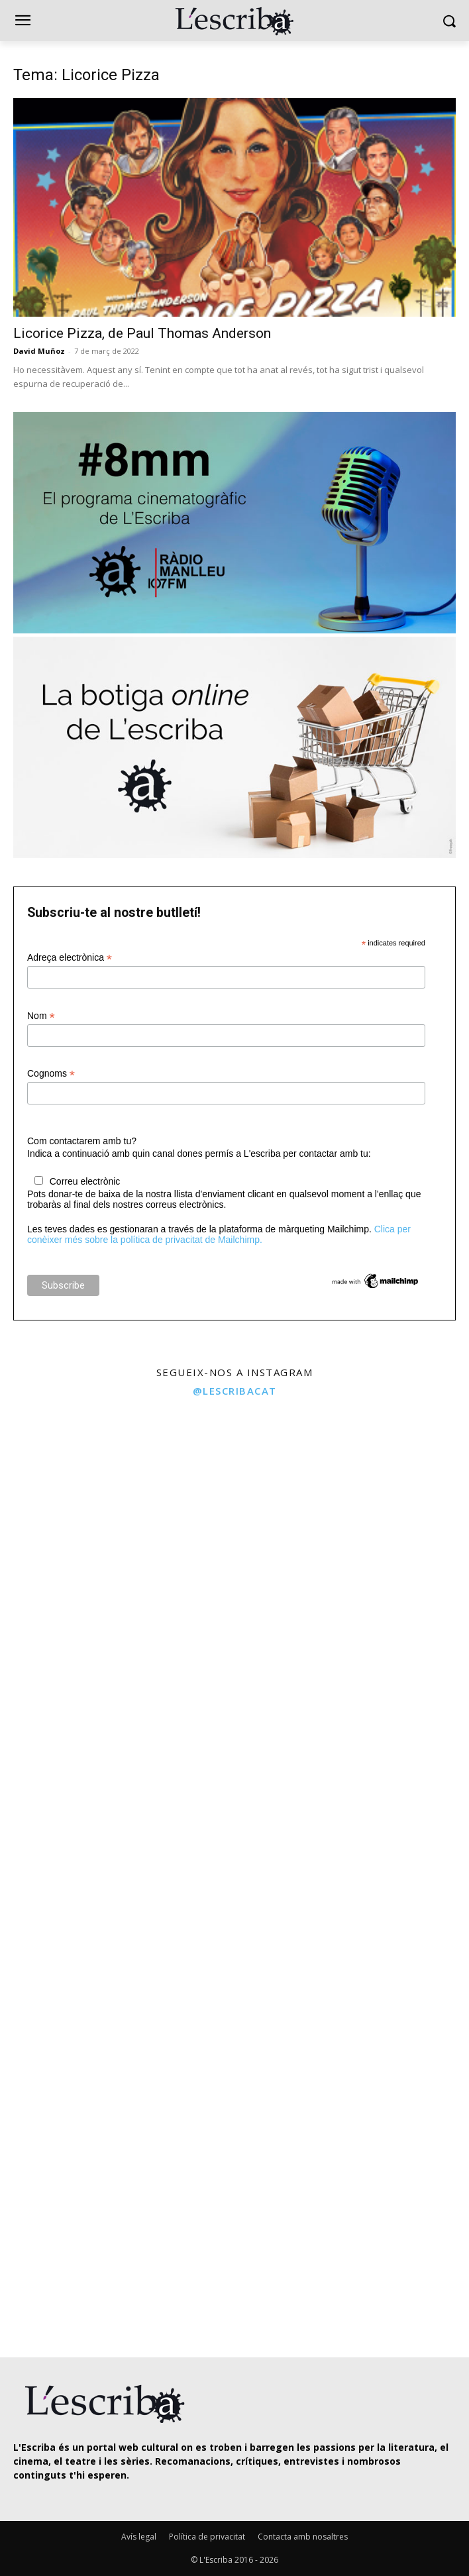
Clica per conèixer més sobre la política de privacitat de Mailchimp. (219, 1234)
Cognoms (51, 1073)
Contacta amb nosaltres (303, 2536)
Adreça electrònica (69, 957)
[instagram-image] (115, 1521)
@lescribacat (235, 1390)
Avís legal (138, 2536)
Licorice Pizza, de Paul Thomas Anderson (142, 333)
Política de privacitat (207, 2536)
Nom (41, 1016)
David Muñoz (39, 351)
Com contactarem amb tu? (81, 1141)
